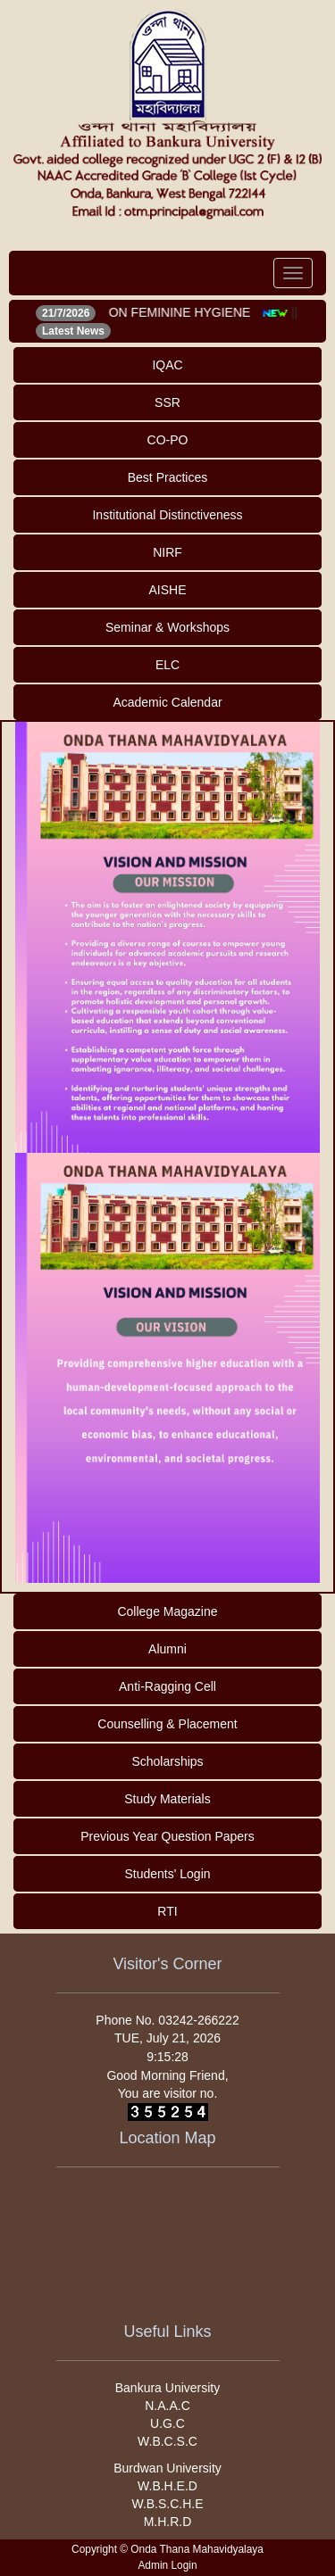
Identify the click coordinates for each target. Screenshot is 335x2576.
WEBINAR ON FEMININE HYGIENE (153, 312)
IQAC (167, 365)
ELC (167, 665)
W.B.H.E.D (167, 2486)
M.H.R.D (168, 2521)
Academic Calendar (167, 702)
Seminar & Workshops (167, 627)
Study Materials (167, 1799)
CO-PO (167, 440)
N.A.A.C (167, 2405)
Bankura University (168, 2388)
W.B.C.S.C (167, 2441)
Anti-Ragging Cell (167, 1686)
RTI (167, 1911)
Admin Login (167, 2565)
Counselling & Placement (167, 1724)
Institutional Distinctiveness (167, 515)
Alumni (167, 1649)
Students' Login (167, 1874)
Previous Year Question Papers (167, 1836)
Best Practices (167, 477)
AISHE (167, 590)
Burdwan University (167, 2468)
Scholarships (167, 1761)
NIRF (167, 552)
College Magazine (167, 1611)
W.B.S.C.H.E (167, 2504)
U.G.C (167, 2423)
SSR (167, 402)
